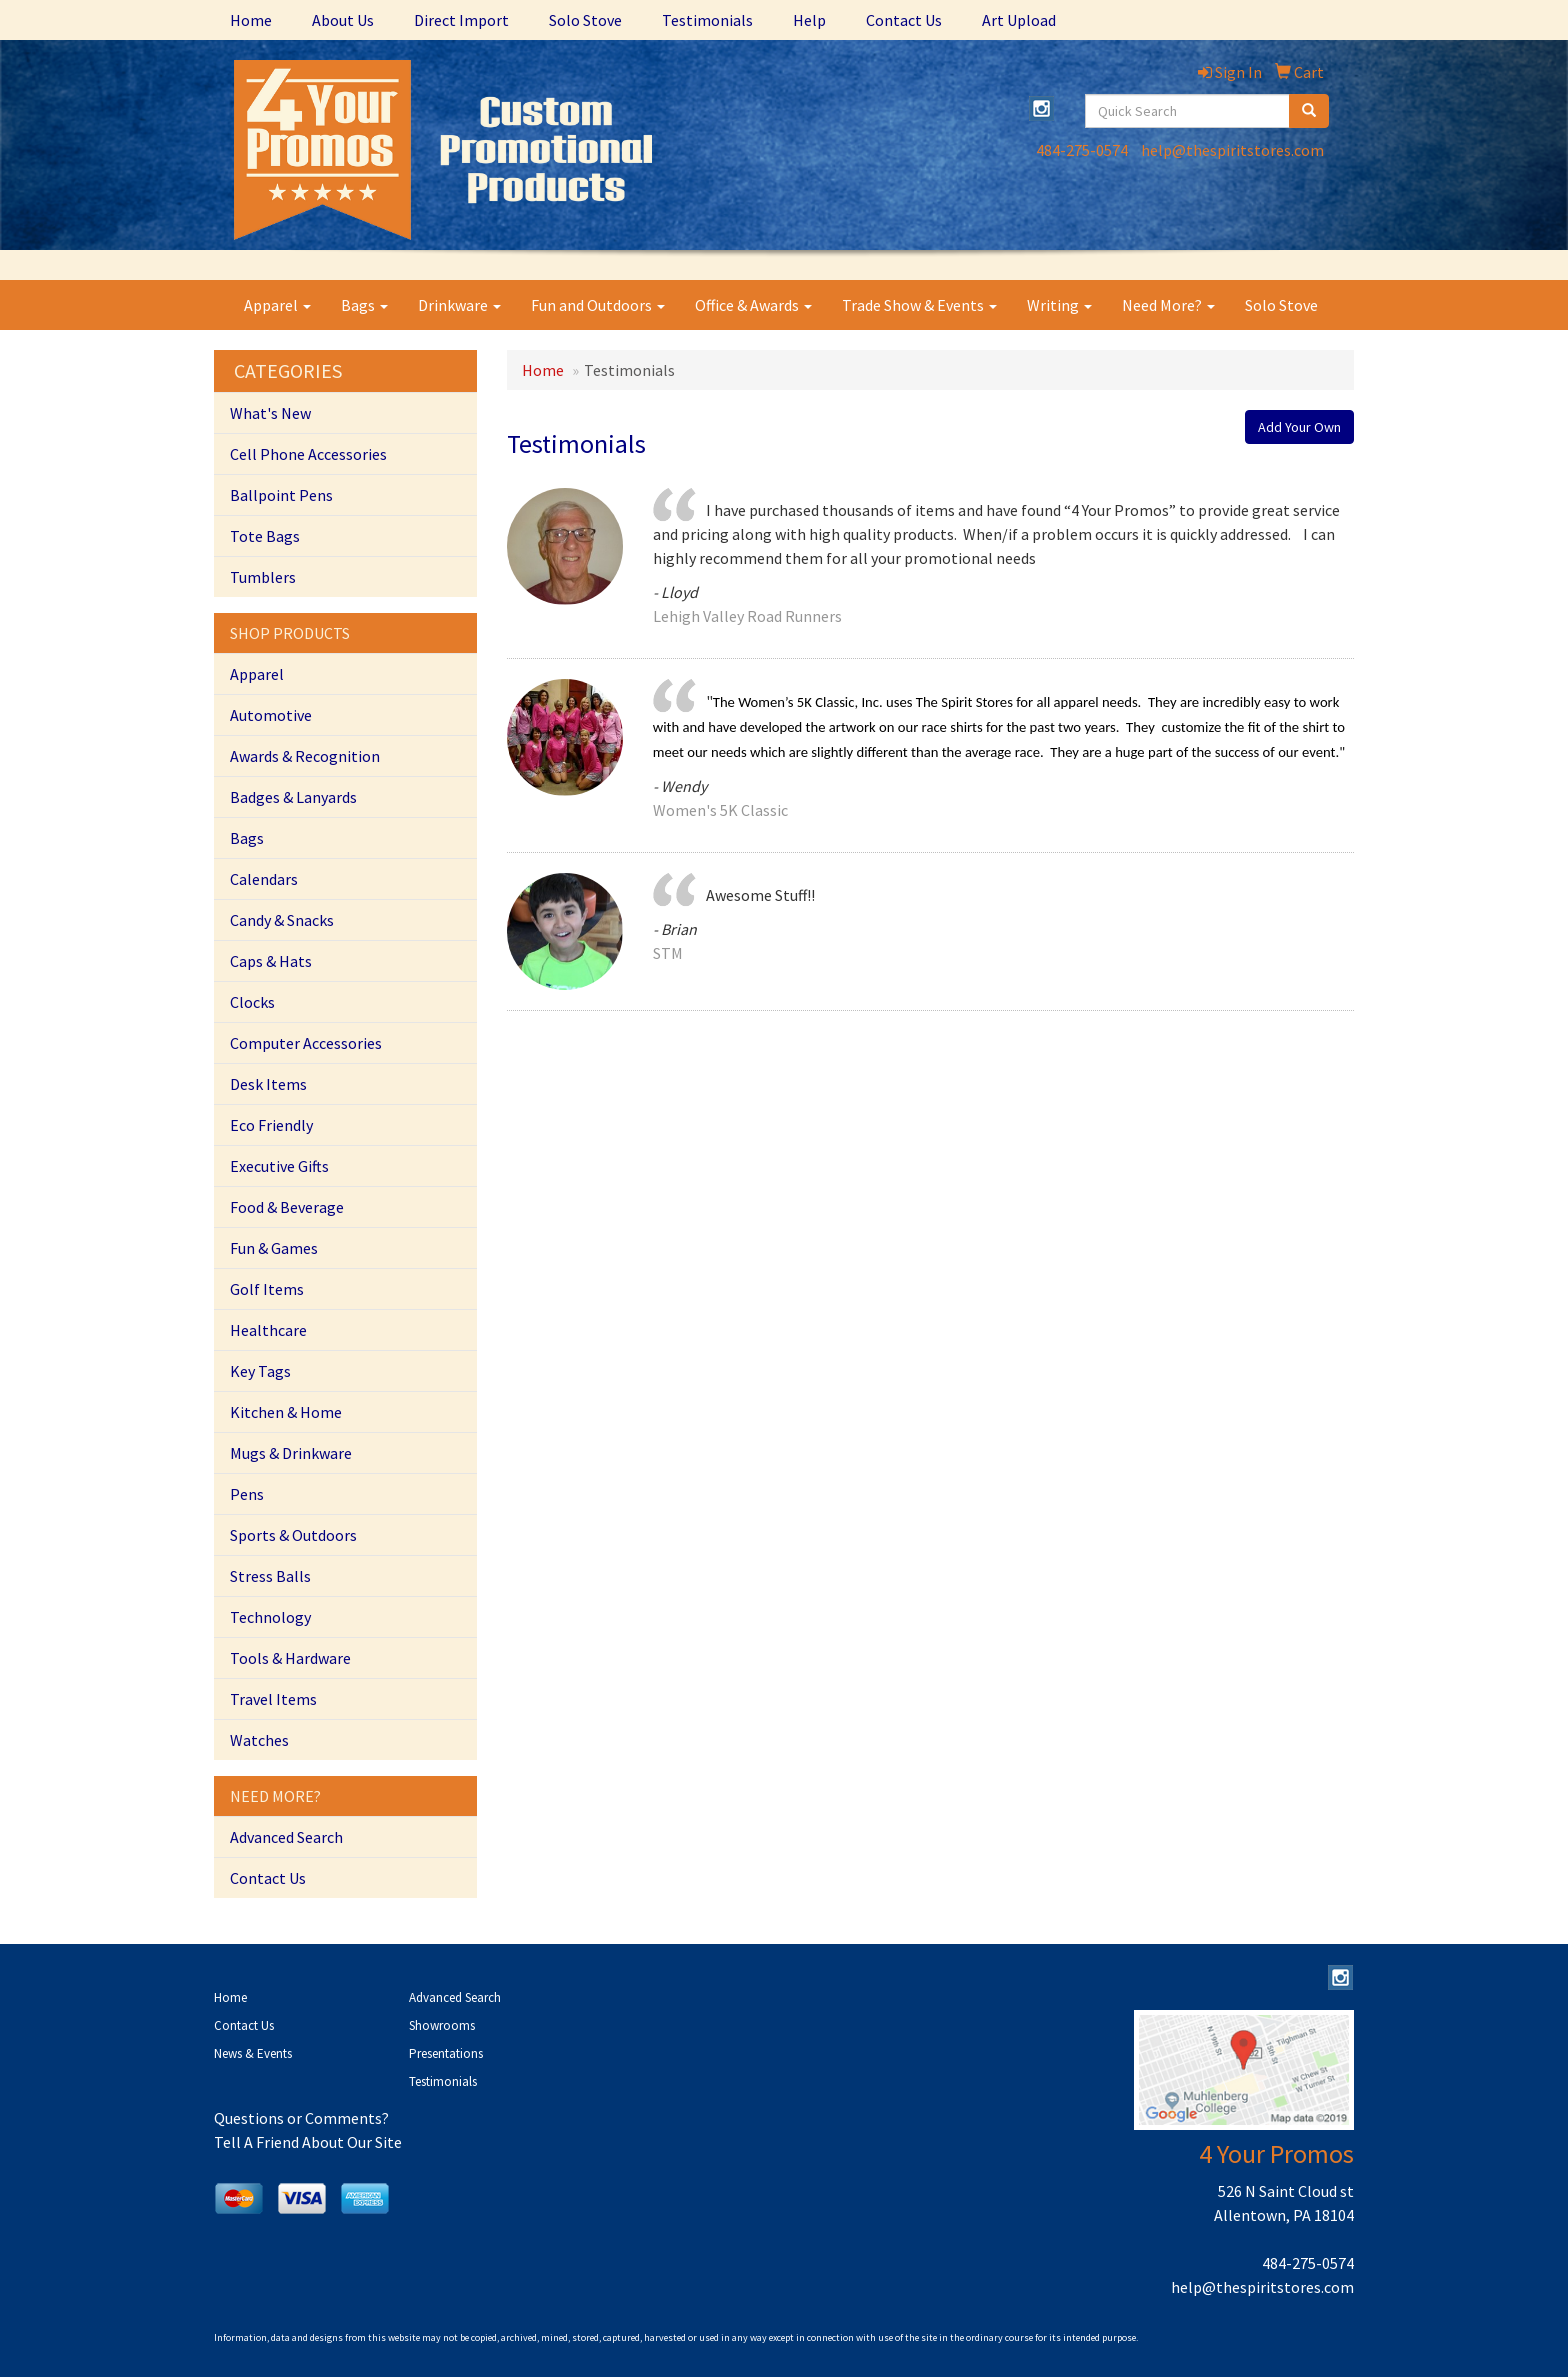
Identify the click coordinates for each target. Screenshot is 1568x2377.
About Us (343, 20)
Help (809, 20)
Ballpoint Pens (281, 495)
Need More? (1168, 305)
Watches (259, 1740)
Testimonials (707, 20)
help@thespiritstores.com (1232, 150)
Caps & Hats (271, 961)
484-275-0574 (1082, 150)
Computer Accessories (306, 1043)
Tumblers (263, 577)
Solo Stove (585, 20)
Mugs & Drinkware (291, 1453)
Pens (247, 1494)
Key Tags (260, 1371)
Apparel (277, 305)
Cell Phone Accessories (308, 454)
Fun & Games (274, 1248)
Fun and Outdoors (598, 305)
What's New (270, 413)
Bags (364, 305)
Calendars (264, 879)
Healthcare (268, 1330)
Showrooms (442, 2025)
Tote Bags (265, 536)
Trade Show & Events (919, 305)
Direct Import (461, 20)
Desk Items (268, 1084)
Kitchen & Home (286, 1412)
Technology (270, 1617)
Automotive (271, 715)
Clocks (252, 1002)
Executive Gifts (279, 1166)
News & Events (253, 2053)
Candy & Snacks (282, 920)
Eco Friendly (271, 1125)
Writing (1059, 305)
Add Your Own (1299, 427)
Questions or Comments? (301, 2118)
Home (251, 20)
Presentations (446, 2053)
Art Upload (1019, 20)
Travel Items (273, 1699)
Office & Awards (753, 305)
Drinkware (459, 305)
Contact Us (904, 20)
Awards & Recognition (305, 756)
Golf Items (267, 1289)
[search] (1309, 111)
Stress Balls (270, 1576)
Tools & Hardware (290, 1658)
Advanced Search (286, 1837)
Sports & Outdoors (293, 1535)
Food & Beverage (287, 1207)
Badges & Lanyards (293, 797)
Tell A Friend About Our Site (308, 2142)
